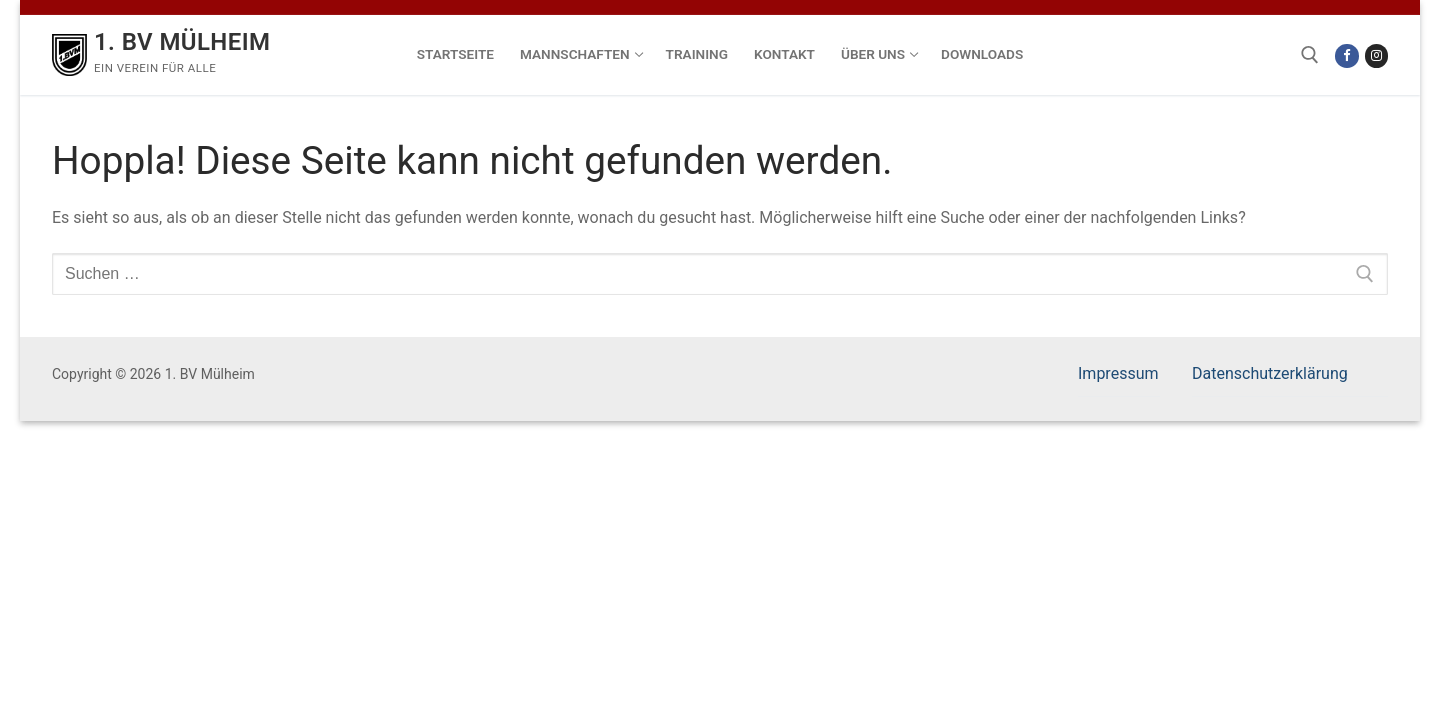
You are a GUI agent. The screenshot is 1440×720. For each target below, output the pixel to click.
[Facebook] (1346, 55)
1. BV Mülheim (182, 42)
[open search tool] (1310, 55)
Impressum (1118, 373)
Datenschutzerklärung (1270, 373)
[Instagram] (1376, 55)
